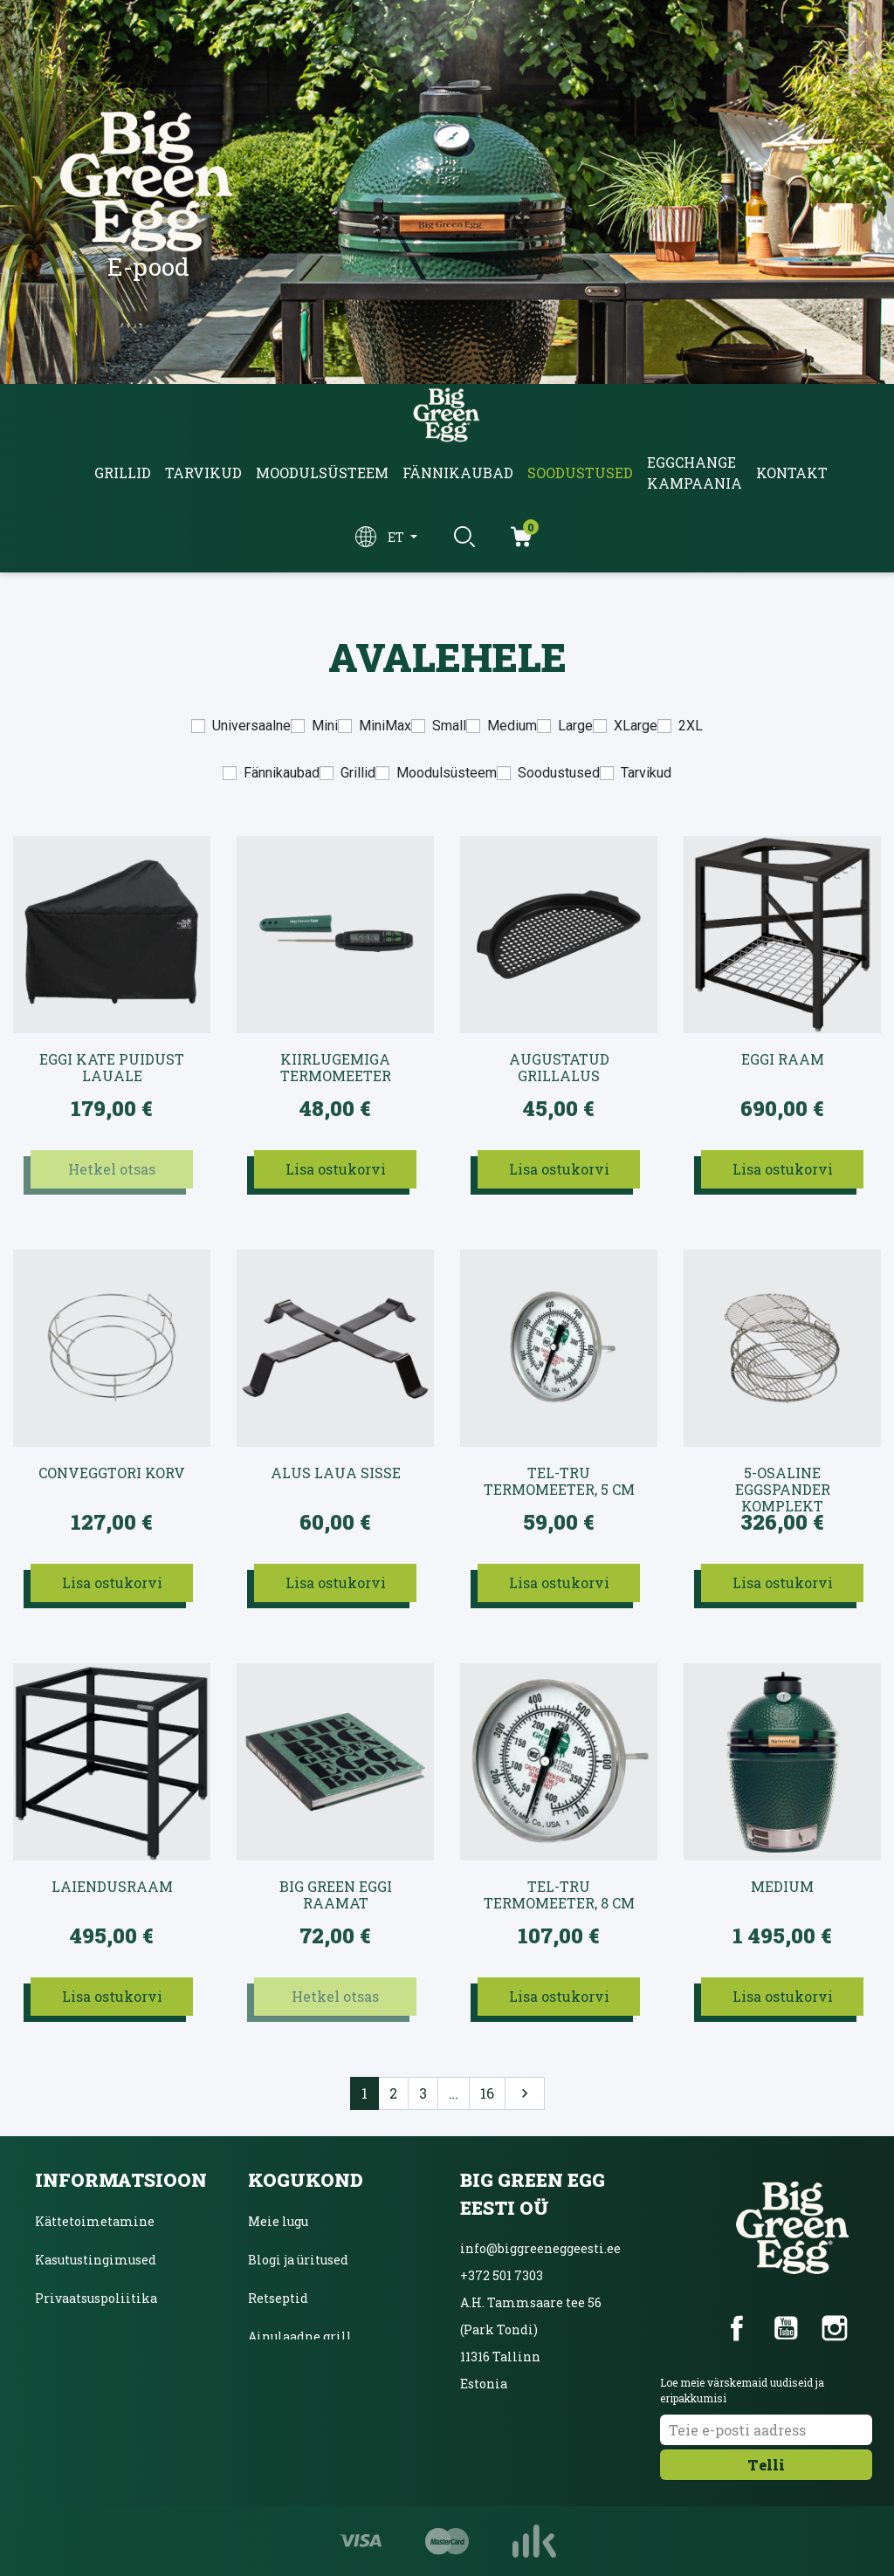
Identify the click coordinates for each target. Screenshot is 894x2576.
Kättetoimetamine (95, 2221)
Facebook (736, 2328)
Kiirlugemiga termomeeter (335, 1068)
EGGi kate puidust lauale (111, 1068)
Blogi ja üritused (298, 2259)
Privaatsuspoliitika (96, 2298)
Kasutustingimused (95, 2259)
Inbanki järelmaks (94, 2336)
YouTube (785, 2328)
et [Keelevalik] (397, 537)
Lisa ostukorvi (335, 1169)
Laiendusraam (112, 1886)
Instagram (834, 2328)
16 (487, 2093)
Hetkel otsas (111, 1169)
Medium (782, 1886)
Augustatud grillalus (559, 1068)
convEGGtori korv (111, 1473)
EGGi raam (782, 1059)
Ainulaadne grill (300, 2336)
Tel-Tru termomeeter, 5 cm (559, 1481)
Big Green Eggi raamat (335, 1895)
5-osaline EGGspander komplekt (782, 1481)
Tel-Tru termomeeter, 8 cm (559, 1895)
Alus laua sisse (336, 1473)
